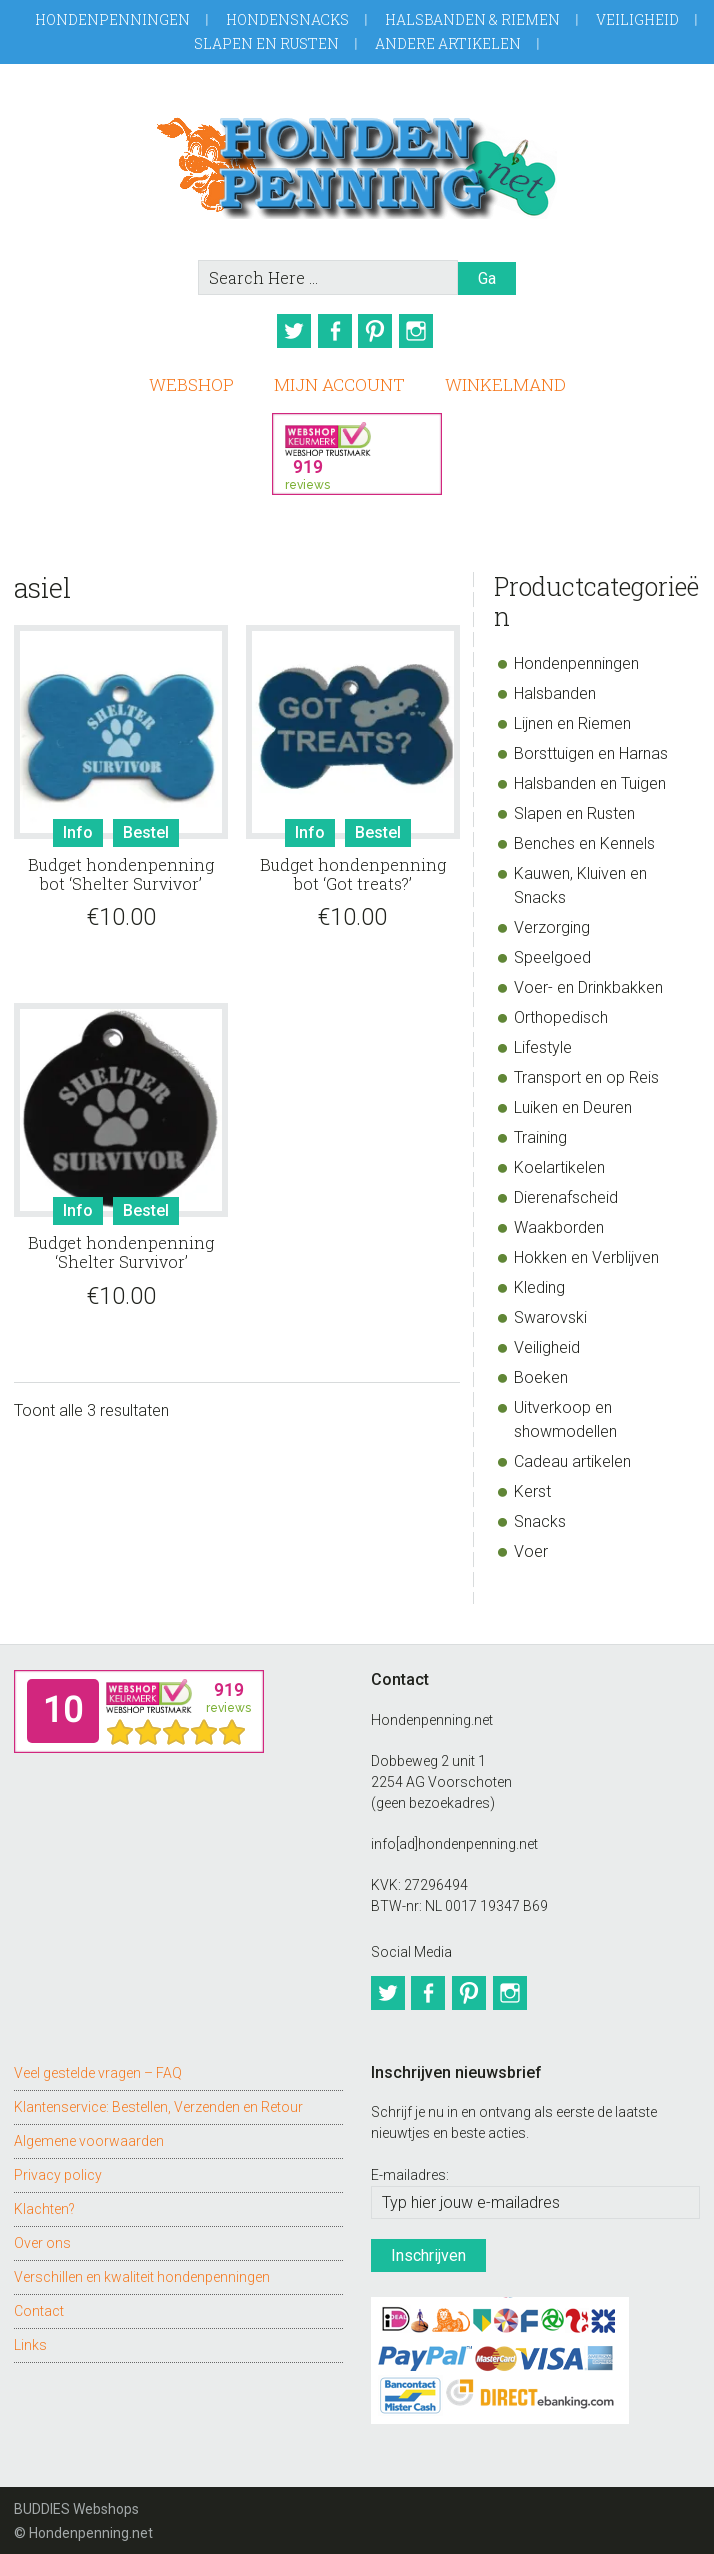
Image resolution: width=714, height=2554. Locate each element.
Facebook (334, 331)
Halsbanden (555, 688)
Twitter (288, 331)
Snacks (540, 1516)
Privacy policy (58, 2164)
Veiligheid (637, 19)
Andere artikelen (448, 43)
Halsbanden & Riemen (472, 19)
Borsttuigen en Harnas (591, 748)
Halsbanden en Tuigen (590, 778)
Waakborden (559, 1222)
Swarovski (550, 1312)
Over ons (42, 2232)
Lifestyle (543, 1042)
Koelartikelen (559, 1162)
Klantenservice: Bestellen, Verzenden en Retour (158, 2096)
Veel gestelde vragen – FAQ (98, 2062)
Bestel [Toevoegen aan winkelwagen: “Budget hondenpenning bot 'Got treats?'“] (378, 826)
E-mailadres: (410, 2164)
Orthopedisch (561, 1012)
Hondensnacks (287, 19)
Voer (531, 1546)
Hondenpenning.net (356, 161)
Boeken (541, 1372)
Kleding (539, 1282)
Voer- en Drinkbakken (588, 982)
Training (540, 1132)
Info (78, 826)
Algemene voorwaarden (89, 2130)
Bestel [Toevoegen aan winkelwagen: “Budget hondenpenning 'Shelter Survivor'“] (146, 1205)
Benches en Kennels (584, 838)
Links (30, 2334)
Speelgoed (552, 952)
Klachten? (44, 2198)
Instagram (426, 331)
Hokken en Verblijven (586, 1252)
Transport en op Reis (586, 1072)
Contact (39, 2300)
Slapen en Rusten (266, 43)
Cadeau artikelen (572, 1456)
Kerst (532, 1486)
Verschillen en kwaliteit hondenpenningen (142, 2266)
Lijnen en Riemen (572, 718)
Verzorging (552, 922)
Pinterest (380, 331)
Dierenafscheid (566, 1192)
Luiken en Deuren (573, 1102)
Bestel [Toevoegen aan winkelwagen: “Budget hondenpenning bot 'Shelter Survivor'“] (146, 826)
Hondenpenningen (112, 19)
